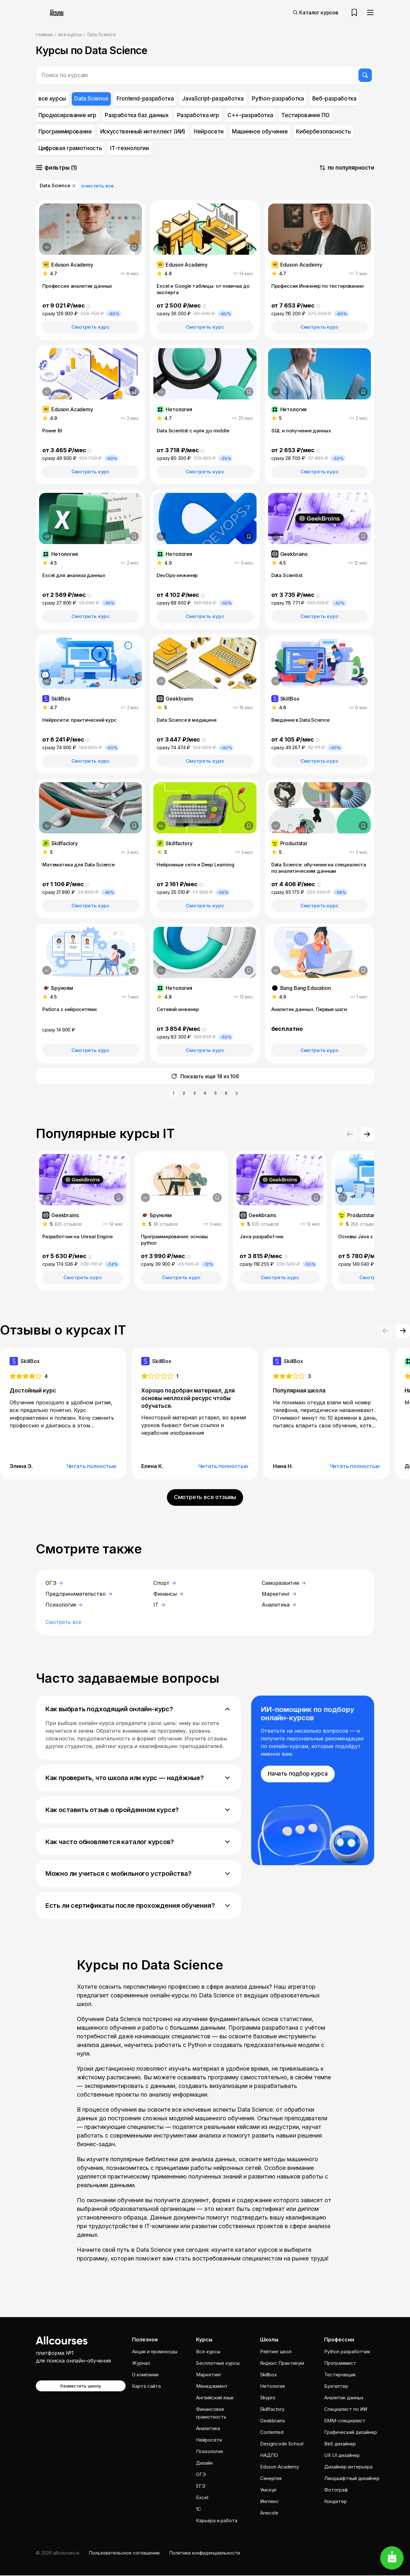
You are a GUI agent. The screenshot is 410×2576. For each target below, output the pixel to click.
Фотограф (336, 2490)
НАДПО (269, 2456)
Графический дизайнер (350, 2433)
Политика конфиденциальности (204, 2553)
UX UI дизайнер (342, 2456)
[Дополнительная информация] (46, 247)
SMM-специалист (344, 2421)
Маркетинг (279, 1594)
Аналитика (279, 1604)
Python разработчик (347, 2352)
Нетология (272, 2387)
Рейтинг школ (275, 2352)
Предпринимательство (78, 1594)
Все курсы (208, 2352)
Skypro (267, 2398)
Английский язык (215, 2398)
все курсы (70, 34)
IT (159, 1604)
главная (44, 34)
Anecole (269, 2513)
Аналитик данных (344, 2398)
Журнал (141, 2364)
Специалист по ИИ (345, 2410)
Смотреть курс (90, 327)
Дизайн (204, 2463)
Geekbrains (272, 2421)
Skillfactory (272, 2410)
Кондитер (335, 2502)
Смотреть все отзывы (205, 1497)
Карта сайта (146, 2387)
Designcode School (281, 2444)
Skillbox (268, 2375)
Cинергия (271, 2479)
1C (198, 2510)
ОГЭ (54, 1583)
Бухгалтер (336, 2387)
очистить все (97, 186)
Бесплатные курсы (218, 2364)
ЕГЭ (200, 2487)
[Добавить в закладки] (134, 247)
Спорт (164, 1583)
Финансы (168, 1594)
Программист (340, 2364)
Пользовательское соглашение (124, 2553)
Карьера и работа (216, 2521)
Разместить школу (81, 2386)
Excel (202, 2498)
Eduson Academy (279, 2467)
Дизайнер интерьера (348, 2467)
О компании (145, 2375)
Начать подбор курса (298, 1773)
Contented (271, 2433)
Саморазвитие (284, 1583)
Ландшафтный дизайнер (352, 2479)
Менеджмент (212, 2387)
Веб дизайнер (340, 2444)
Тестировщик (340, 2375)
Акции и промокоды (154, 2352)
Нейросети (209, 2440)
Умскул (268, 2490)
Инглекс (269, 2502)
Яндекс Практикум (282, 2364)
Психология (63, 1604)
